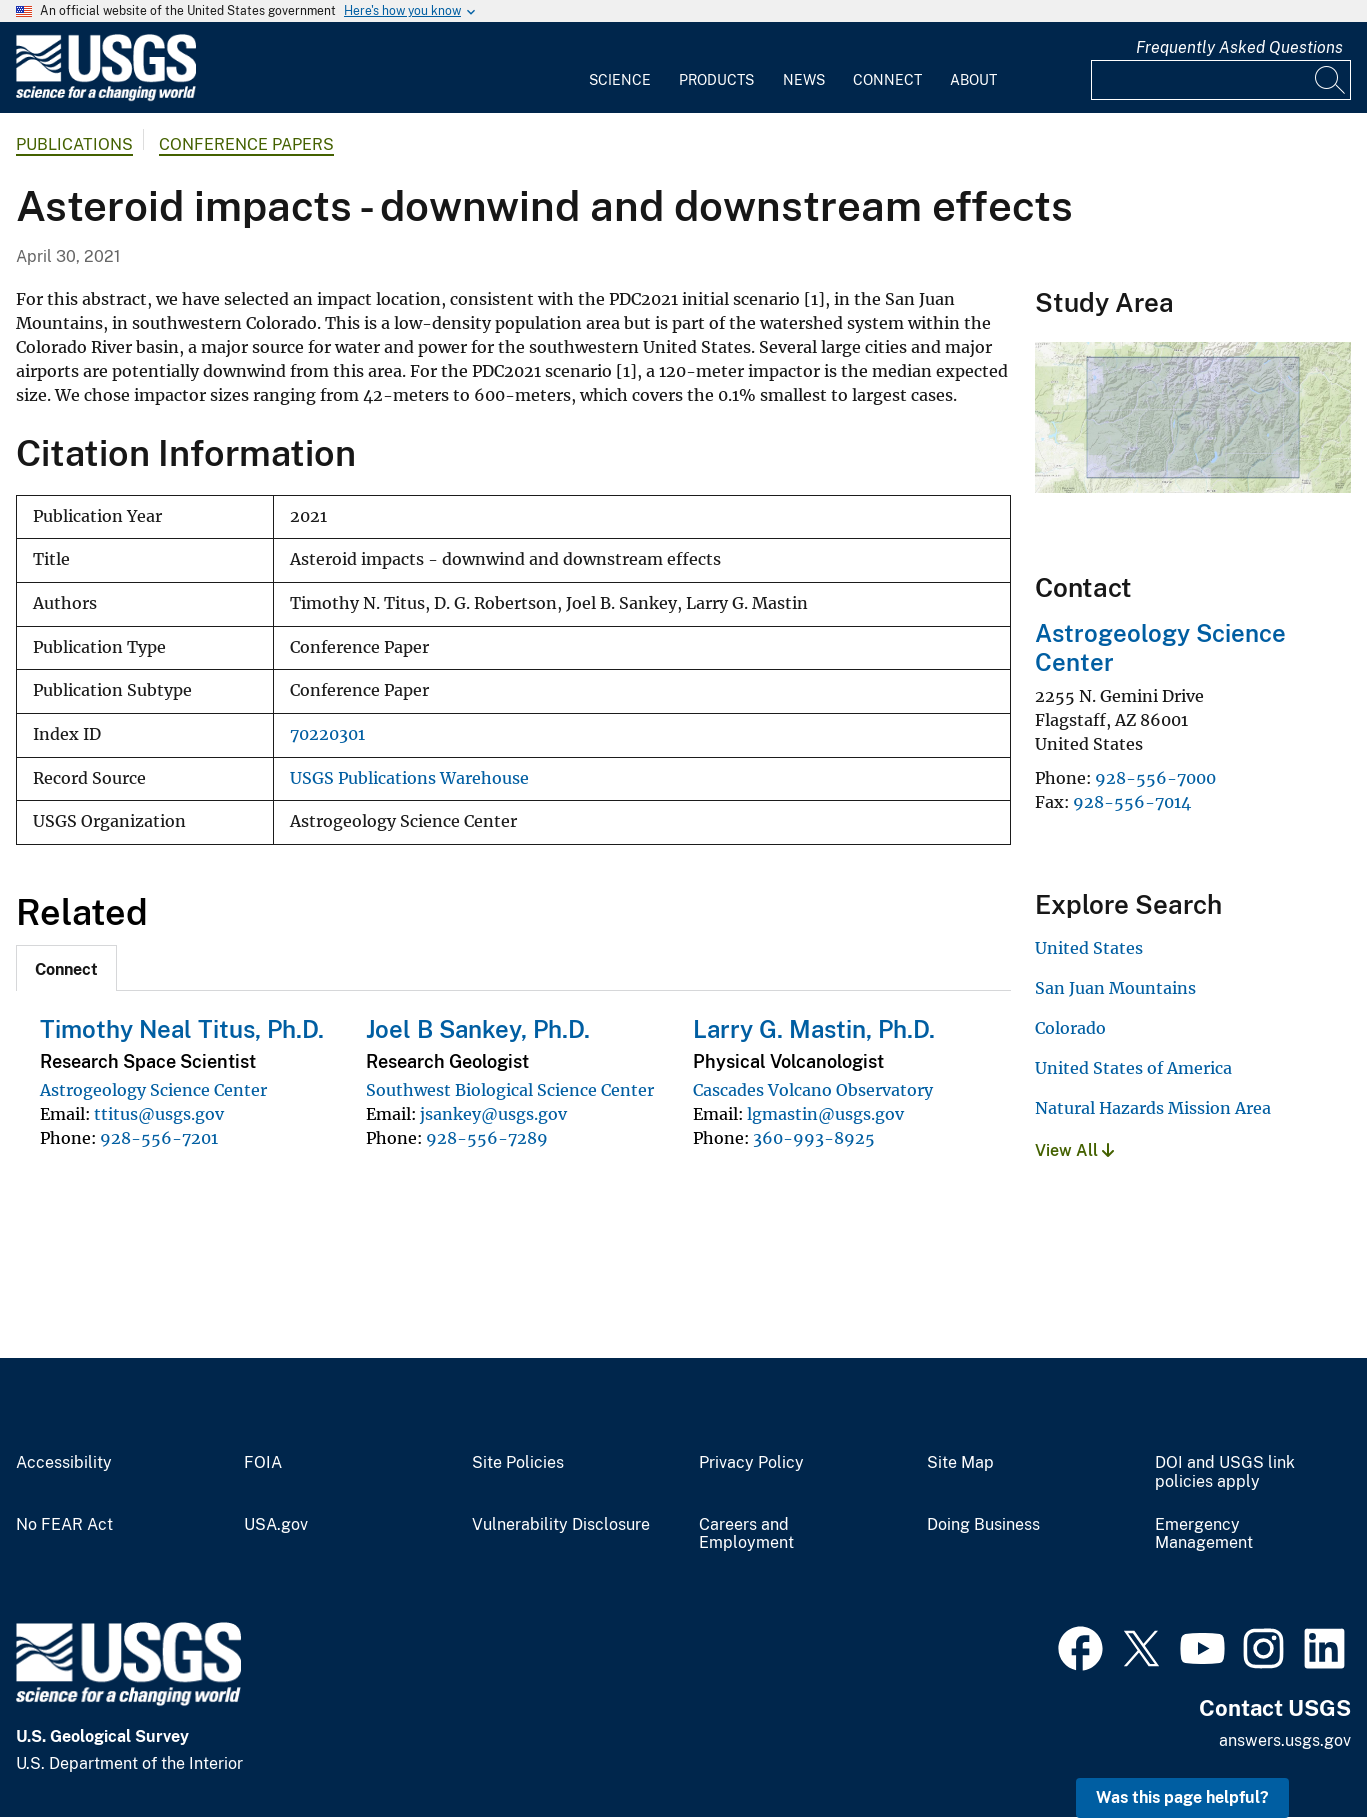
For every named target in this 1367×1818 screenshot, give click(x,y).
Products (716, 80)
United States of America (1133, 1068)
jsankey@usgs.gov (493, 1114)
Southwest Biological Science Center (510, 1090)
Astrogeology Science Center (153, 1090)
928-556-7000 (1155, 778)
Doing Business (983, 1525)
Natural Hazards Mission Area (1153, 1108)
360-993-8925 (814, 1138)
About (973, 80)
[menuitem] (620, 68)
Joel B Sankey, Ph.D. (478, 1029)
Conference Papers (246, 144)
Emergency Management (1204, 1534)
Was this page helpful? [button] (1182, 1797)
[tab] (66, 968)
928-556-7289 (487, 1138)
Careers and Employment (746, 1534)
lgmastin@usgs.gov (825, 1114)
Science (620, 80)
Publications (74, 144)
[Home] (106, 96)
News (804, 80)
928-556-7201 (159, 1138)
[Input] (1221, 80)
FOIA (263, 1463)
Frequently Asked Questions (1239, 47)
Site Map (960, 1463)
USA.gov (276, 1525)
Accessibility (64, 1463)
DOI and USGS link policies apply (1225, 1472)
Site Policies (518, 1463)
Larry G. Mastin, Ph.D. (814, 1029)
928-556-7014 (1132, 802)
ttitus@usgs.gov (159, 1114)
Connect (887, 80)
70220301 (327, 734)
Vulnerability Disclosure (561, 1525)
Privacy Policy (751, 1463)
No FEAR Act (64, 1525)
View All (1074, 1150)
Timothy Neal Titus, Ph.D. (182, 1029)
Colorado (1070, 1028)
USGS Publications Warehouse (409, 778)
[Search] (1331, 80)
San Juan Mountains (1115, 988)
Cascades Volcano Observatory (813, 1090)
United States (1089, 948)
